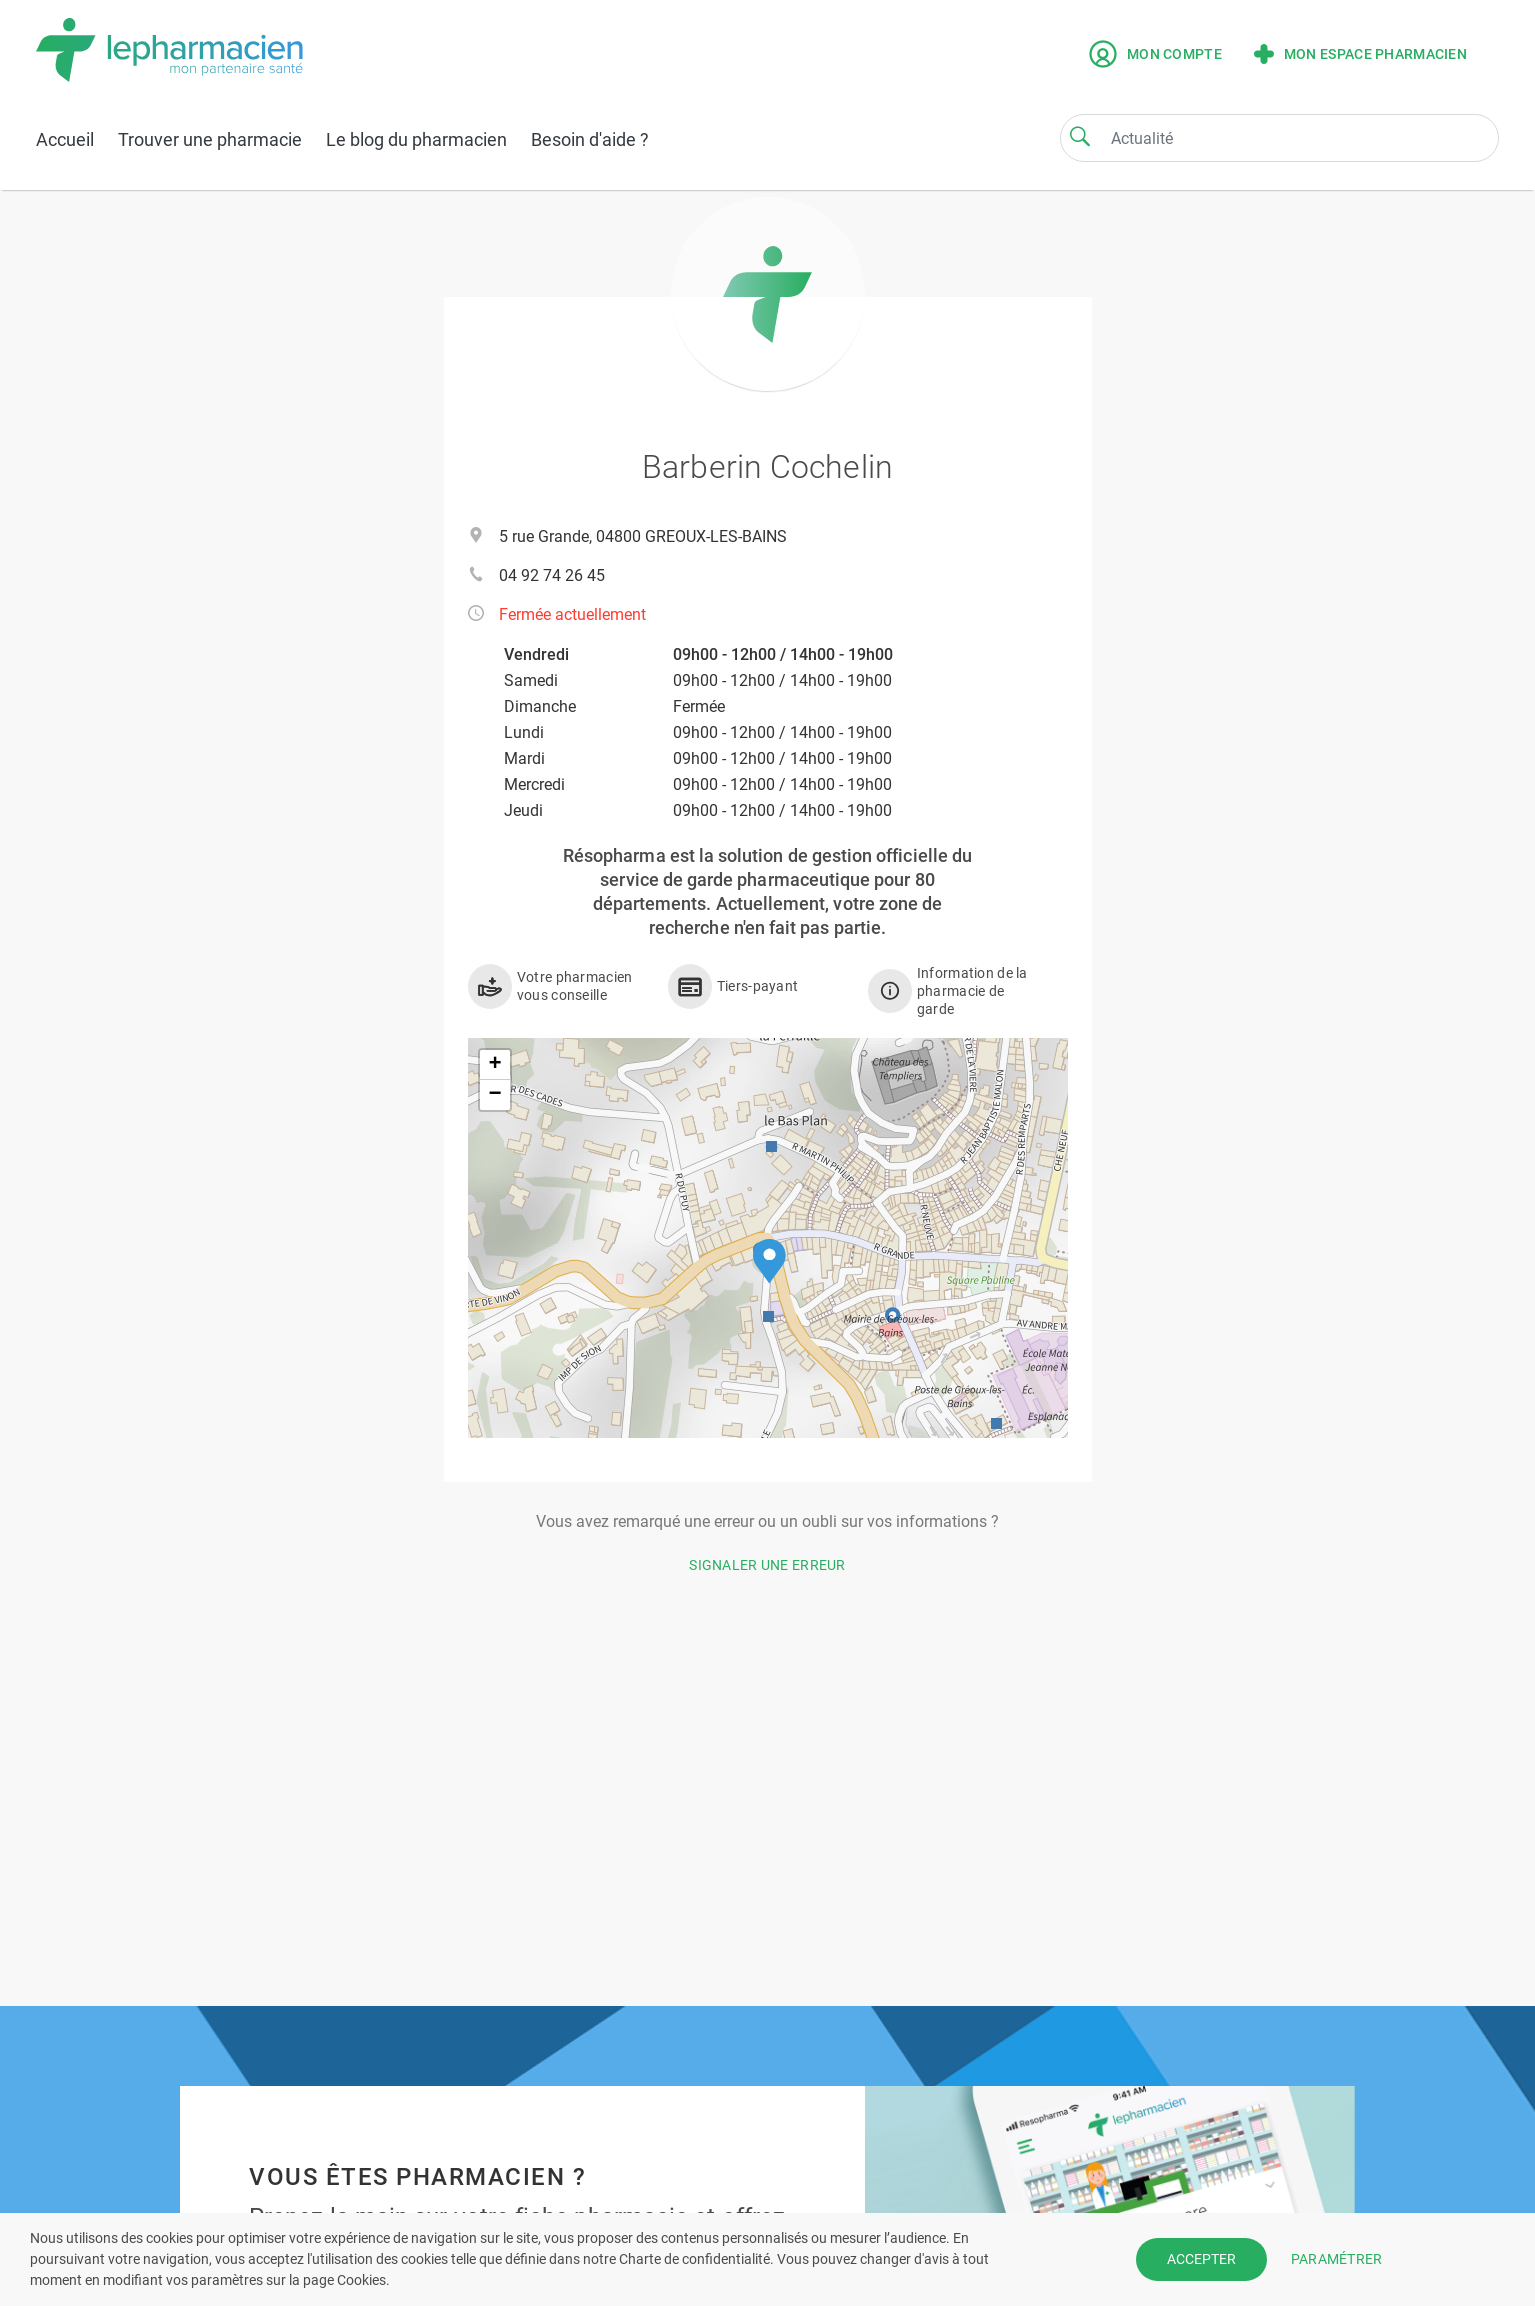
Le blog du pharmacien (416, 139)
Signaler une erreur (767, 1565)
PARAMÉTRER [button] (1337, 2259)
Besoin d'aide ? (590, 139)
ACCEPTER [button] (1201, 2259)
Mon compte (1155, 54)
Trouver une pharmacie (210, 139)
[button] (769, 1261)
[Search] (1080, 136)
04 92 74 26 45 (552, 575)
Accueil (65, 139)
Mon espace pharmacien (1360, 54)
